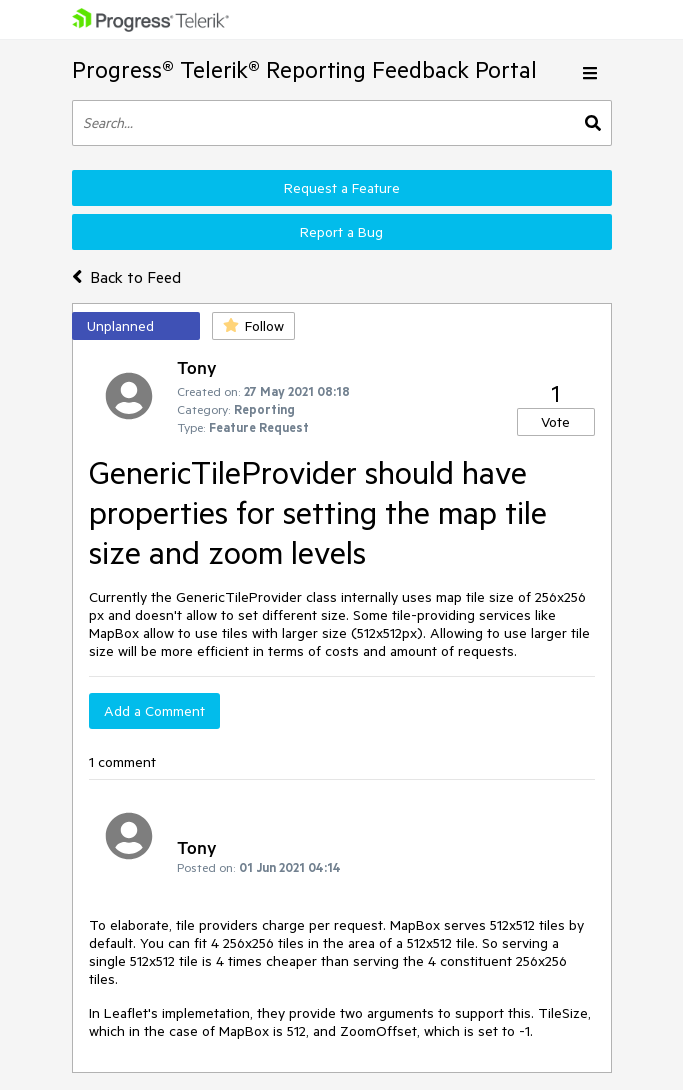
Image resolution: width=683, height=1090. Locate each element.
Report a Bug (341, 232)
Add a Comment (154, 711)
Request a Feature (342, 188)
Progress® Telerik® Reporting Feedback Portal (304, 69)
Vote (555, 422)
